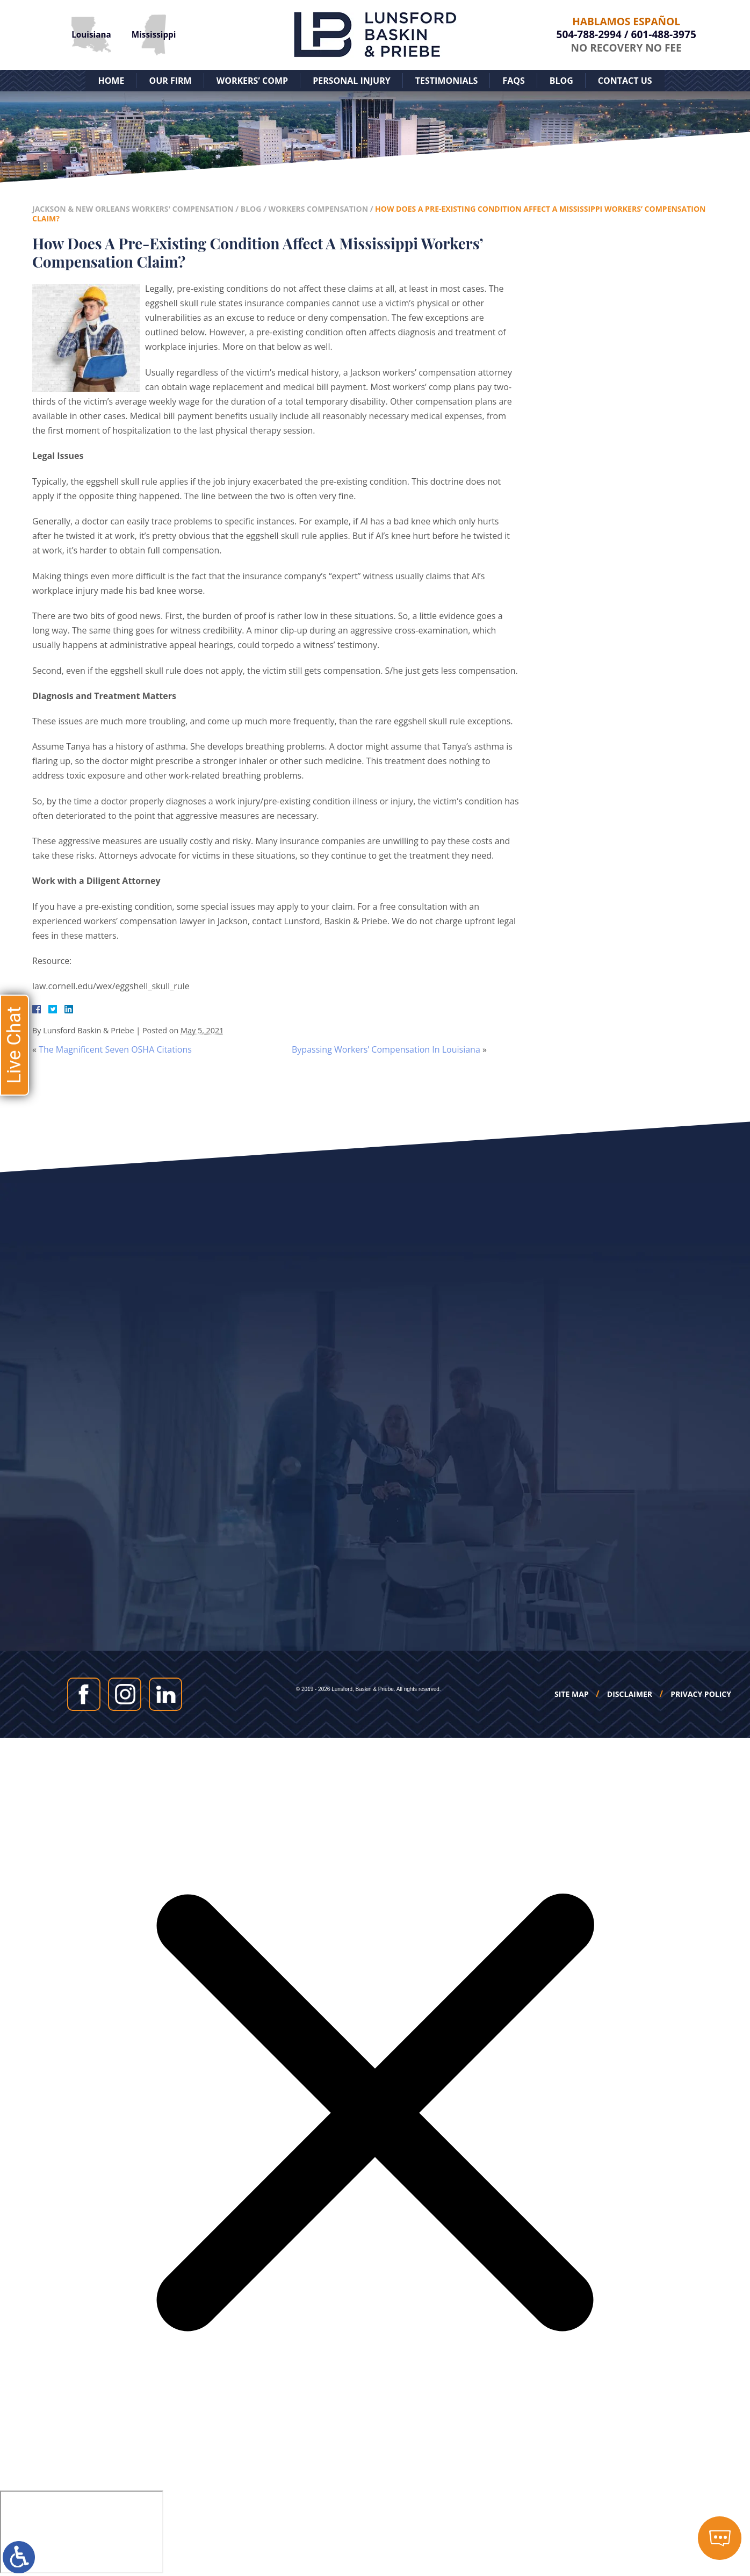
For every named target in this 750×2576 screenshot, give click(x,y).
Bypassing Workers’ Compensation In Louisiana (386, 1049)
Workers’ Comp (252, 81)
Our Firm (170, 81)
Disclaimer (629, 1694)
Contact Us (625, 81)
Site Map (571, 1694)
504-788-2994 (589, 34)
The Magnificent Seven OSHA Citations (115, 1049)
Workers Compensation (318, 209)
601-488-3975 (663, 34)
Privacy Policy (700, 1694)
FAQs (513, 81)
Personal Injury (352, 81)
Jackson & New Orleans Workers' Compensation (133, 209)
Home (111, 81)
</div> (81, 2532)
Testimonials (446, 81)
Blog (561, 81)
